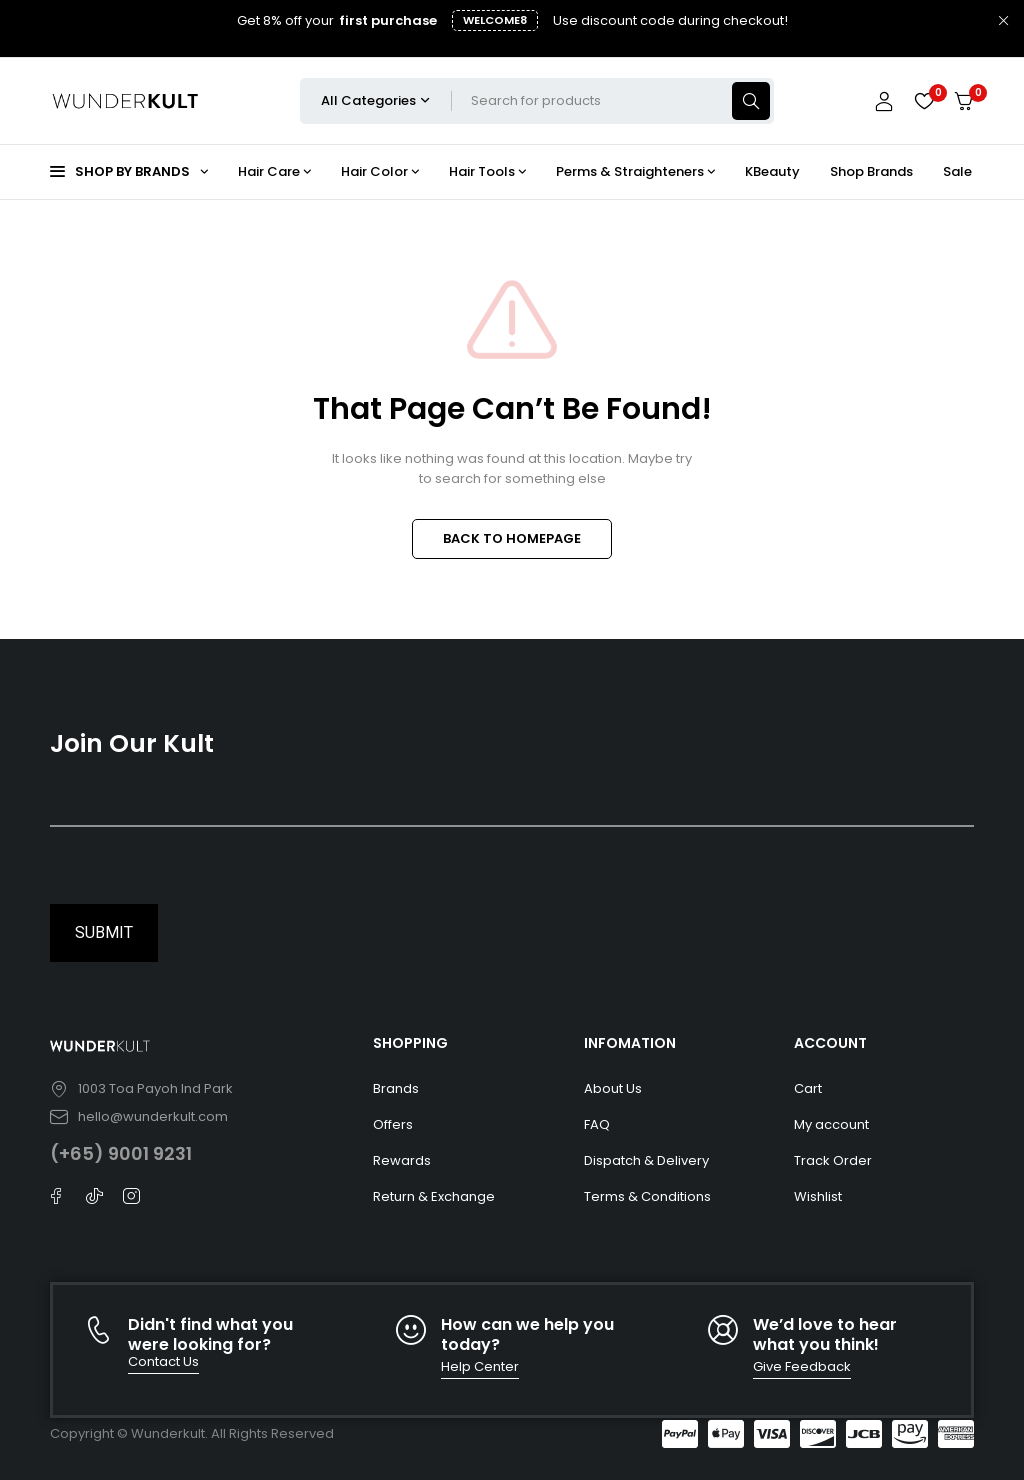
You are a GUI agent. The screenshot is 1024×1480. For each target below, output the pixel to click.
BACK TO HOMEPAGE (512, 538)
